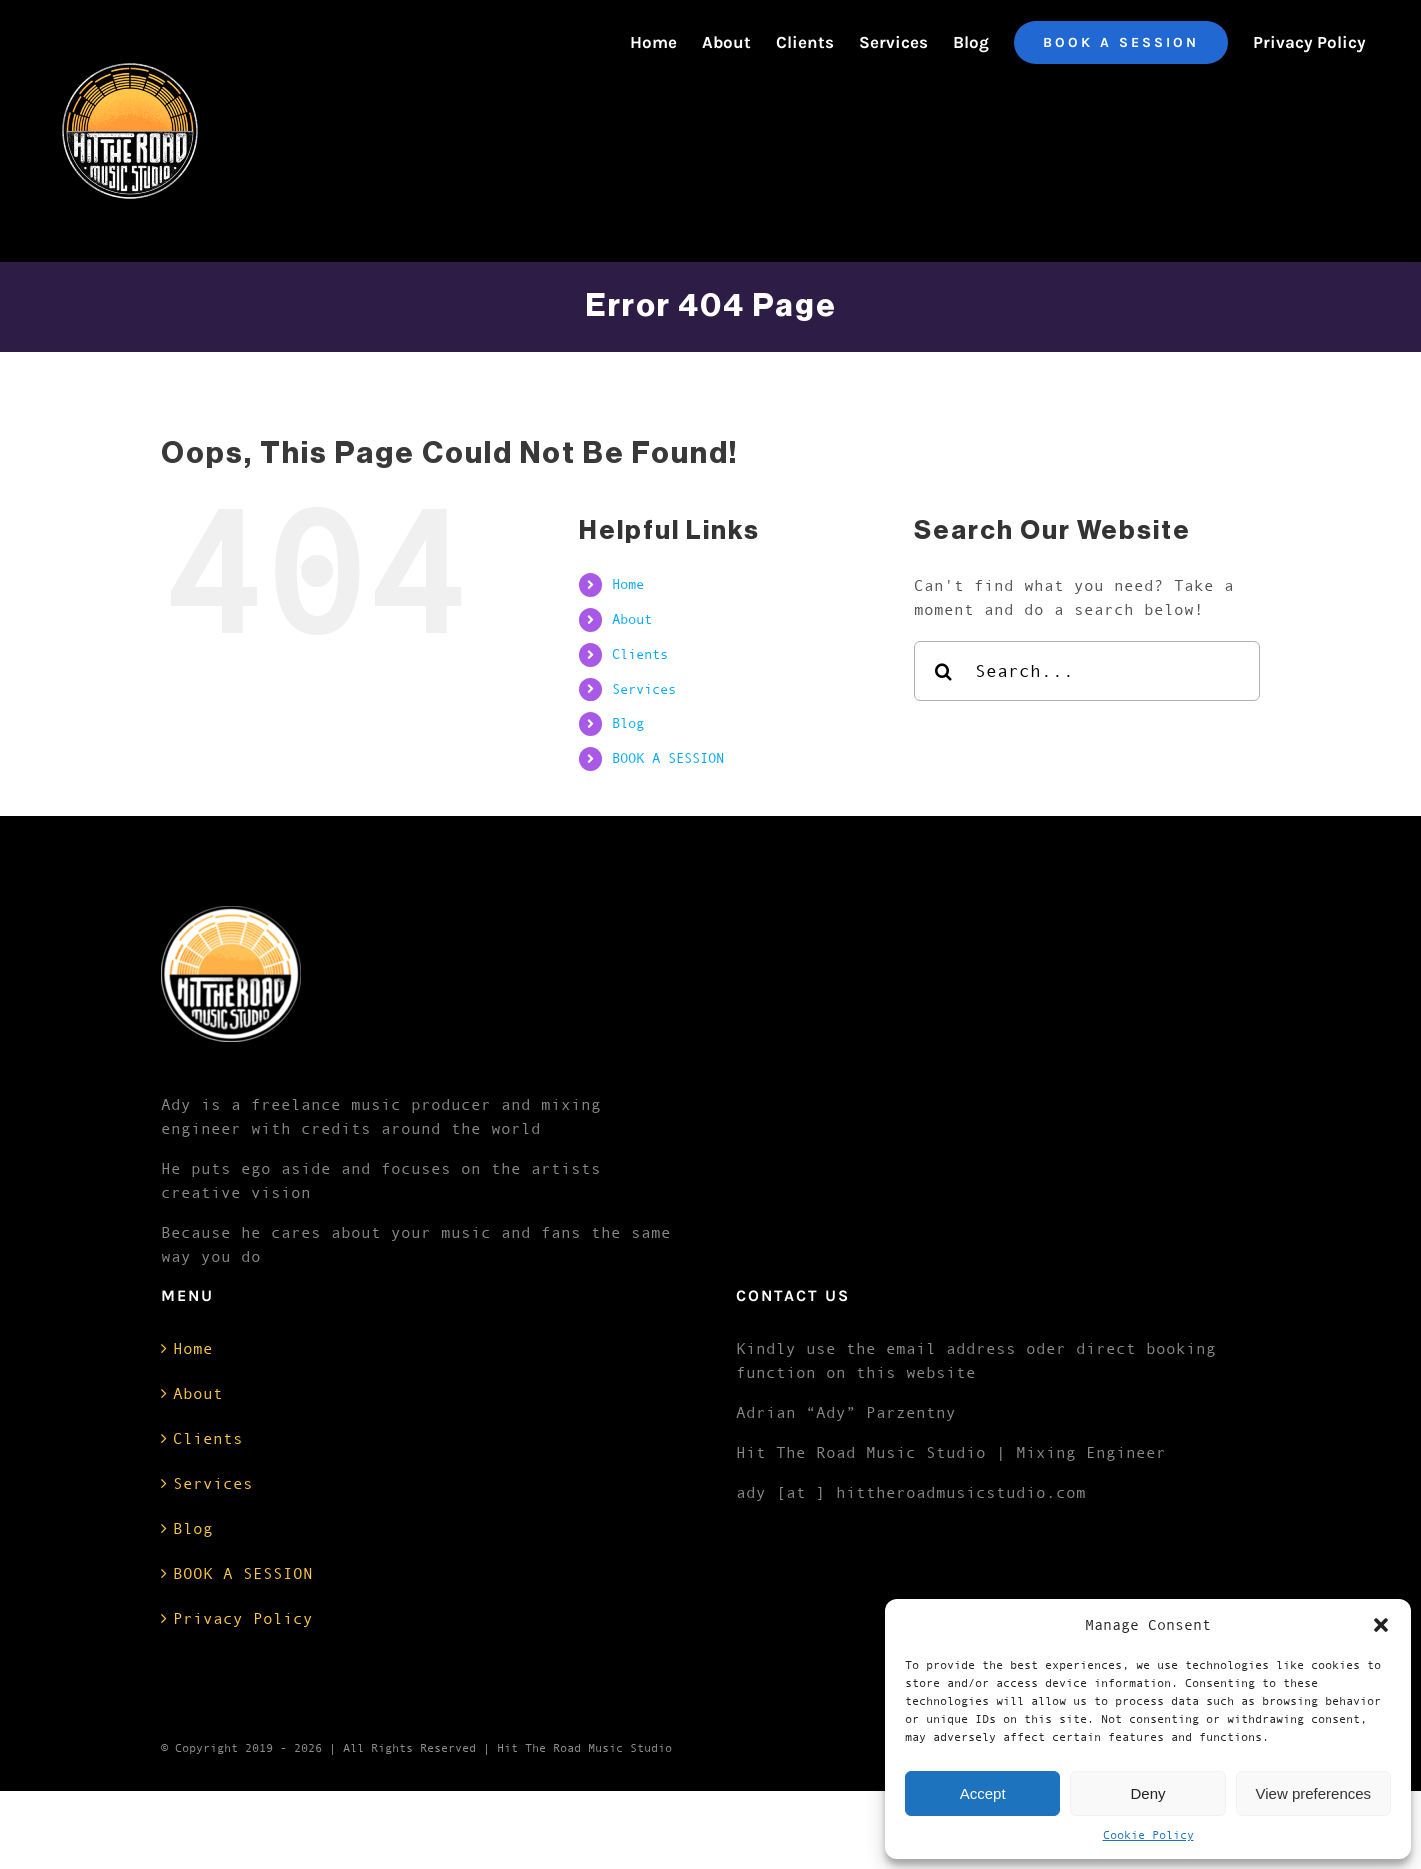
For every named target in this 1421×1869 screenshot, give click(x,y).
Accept (983, 1793)
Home (628, 584)
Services (644, 689)
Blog (628, 723)
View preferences (1314, 1793)
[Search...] (1087, 671)
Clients (640, 654)
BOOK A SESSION (668, 758)
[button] (1381, 1625)
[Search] (944, 671)
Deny (1147, 1793)
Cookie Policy (1148, 1835)
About (632, 619)
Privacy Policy (243, 1618)
